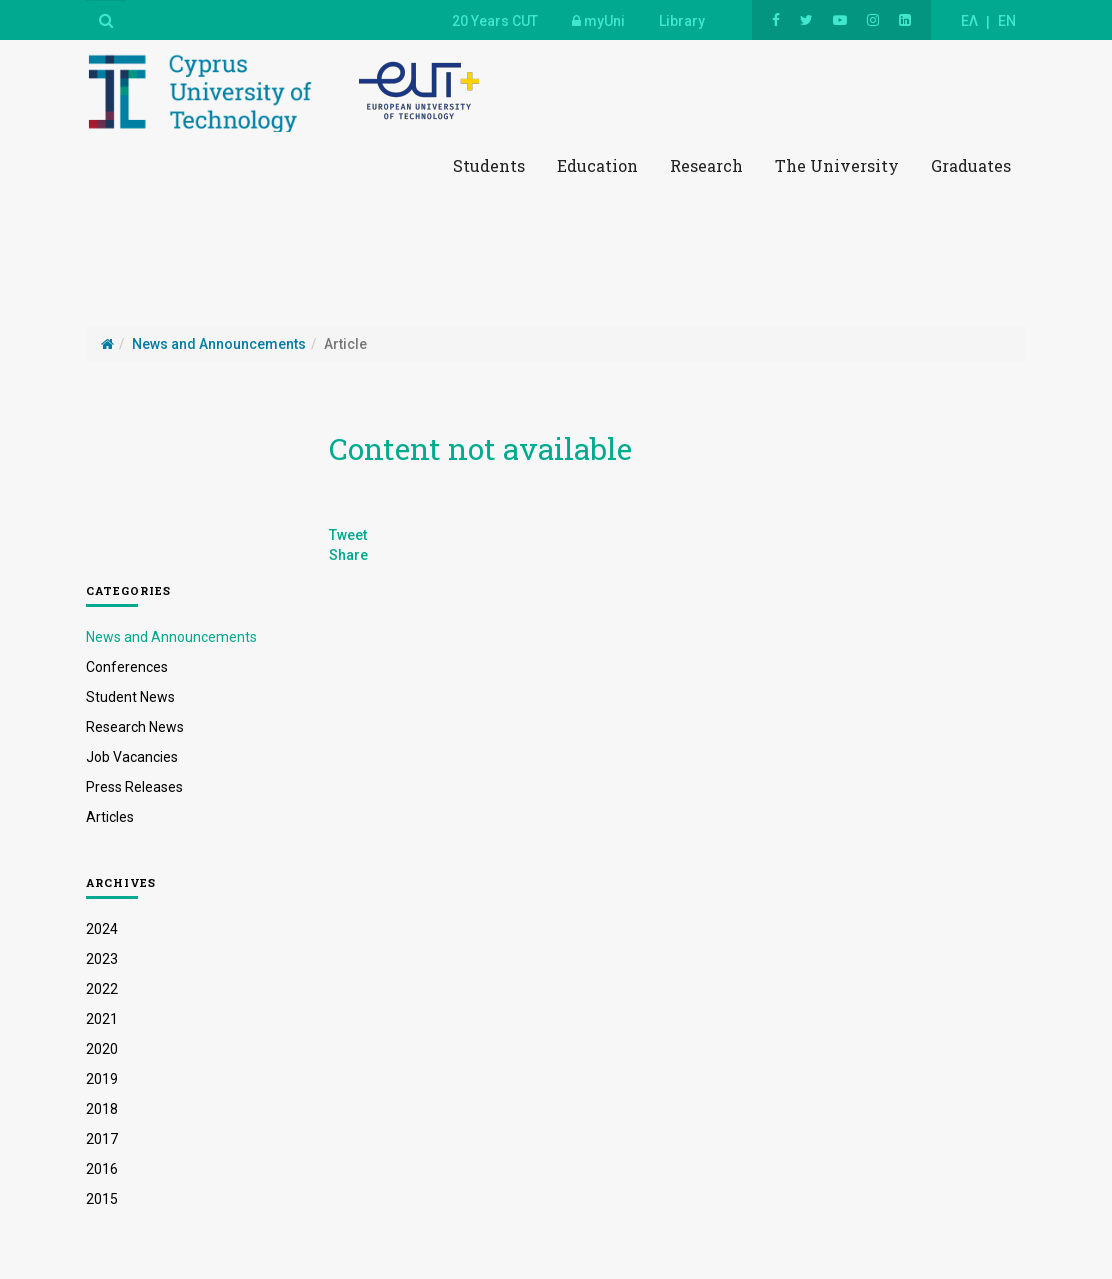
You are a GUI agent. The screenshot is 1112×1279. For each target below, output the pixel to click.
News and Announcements (171, 637)
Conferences (127, 667)
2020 (102, 1049)
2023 (102, 959)
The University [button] (837, 165)
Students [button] (489, 165)
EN (1007, 21)
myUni (598, 21)
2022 (102, 989)
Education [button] (597, 165)
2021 (102, 1019)
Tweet (348, 535)
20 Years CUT (495, 21)
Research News (135, 727)
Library (682, 21)
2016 (102, 1169)
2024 (102, 929)
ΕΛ (969, 21)
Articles (110, 817)
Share (348, 555)
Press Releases (134, 787)
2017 (102, 1139)
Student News (130, 697)
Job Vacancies (132, 757)
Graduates (971, 165)
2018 (102, 1109)
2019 (102, 1079)
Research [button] (706, 165)
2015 (102, 1199)
